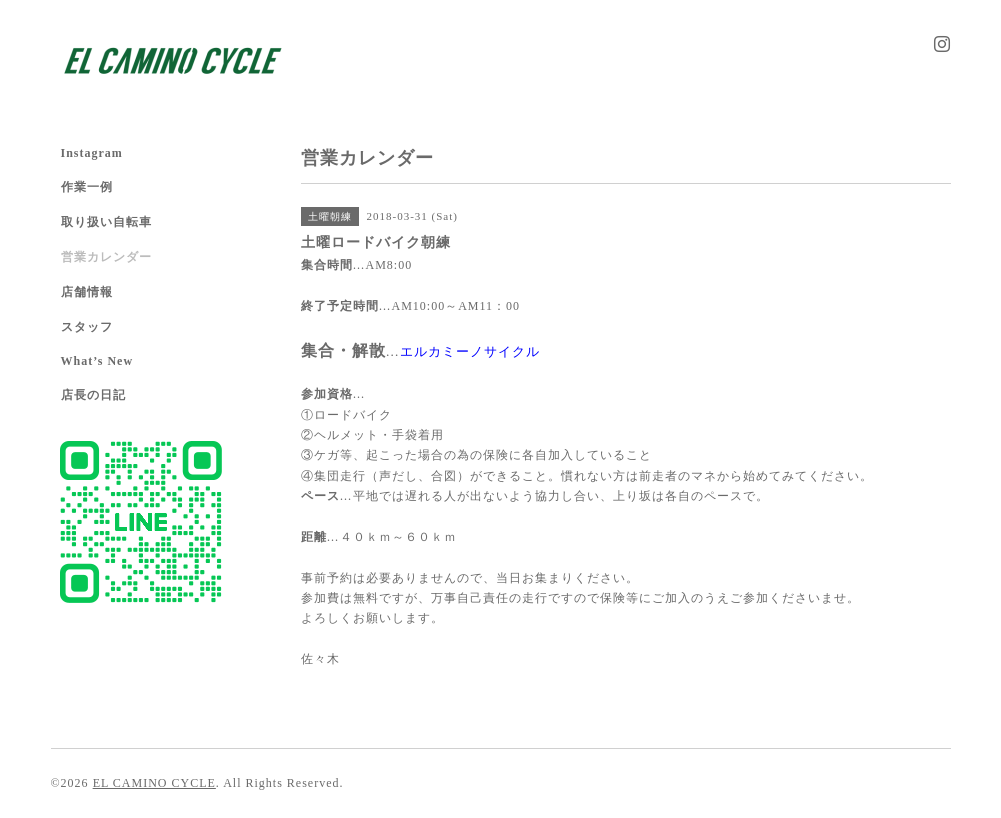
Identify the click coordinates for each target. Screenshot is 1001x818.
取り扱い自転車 (106, 222)
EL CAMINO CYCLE (154, 783)
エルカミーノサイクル (470, 351)
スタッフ (87, 327)
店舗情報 (87, 292)
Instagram (92, 153)
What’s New (97, 361)
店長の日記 (93, 395)
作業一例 (87, 187)
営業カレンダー (106, 257)
